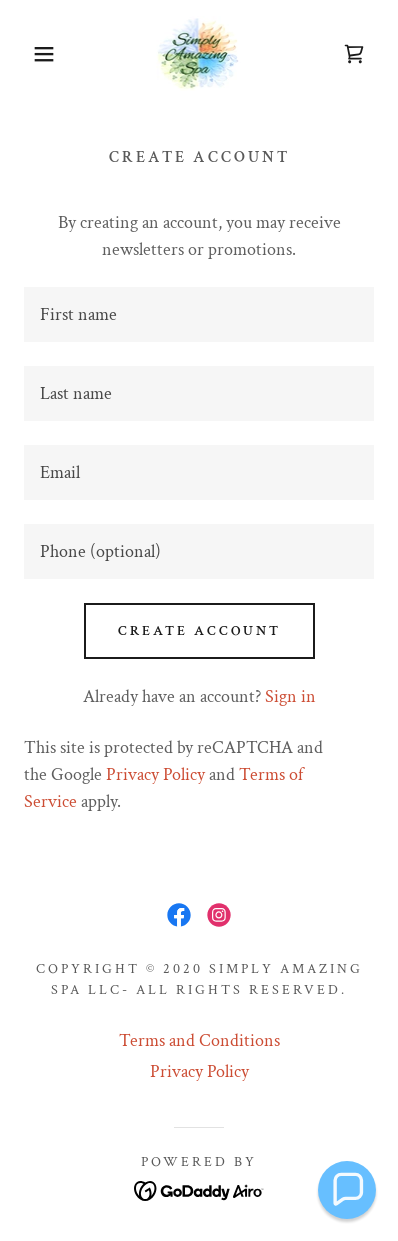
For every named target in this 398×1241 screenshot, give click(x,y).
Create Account (199, 631)
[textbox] (199, 314)
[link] (198, 53)
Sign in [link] (290, 696)
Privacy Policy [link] (155, 774)
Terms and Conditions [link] (199, 1040)
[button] (30, 54)
